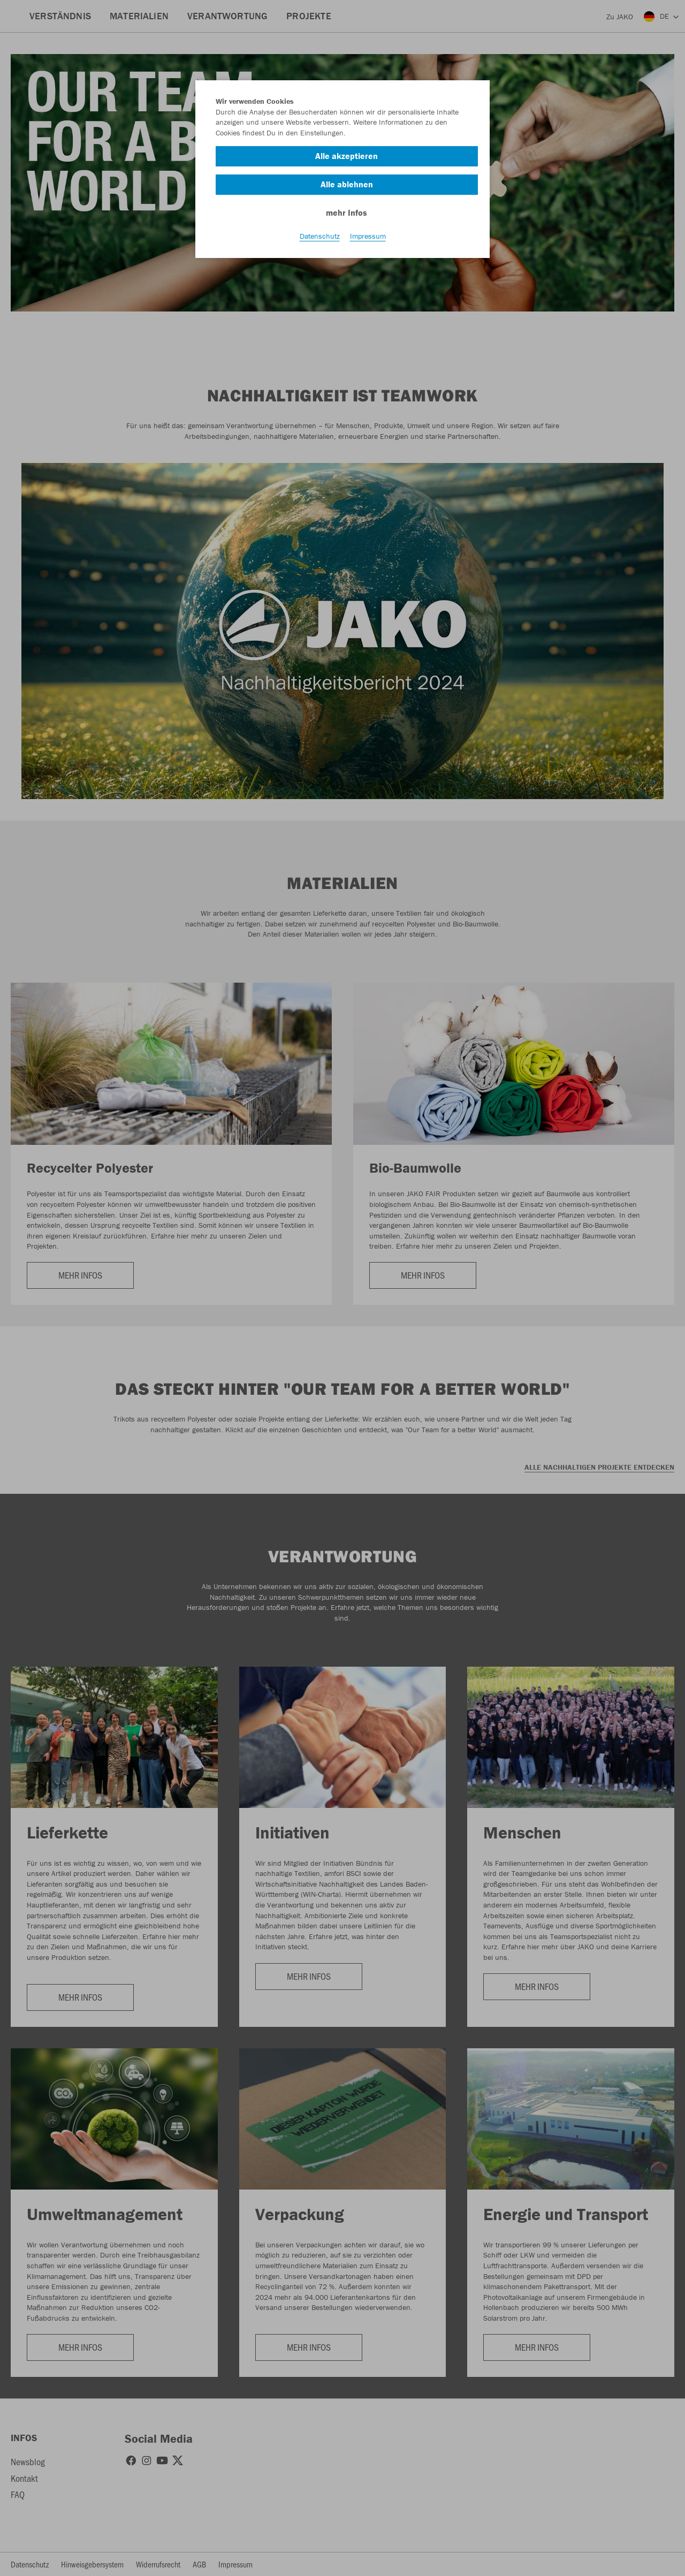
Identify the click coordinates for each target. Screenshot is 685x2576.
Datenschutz (320, 236)
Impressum (368, 236)
